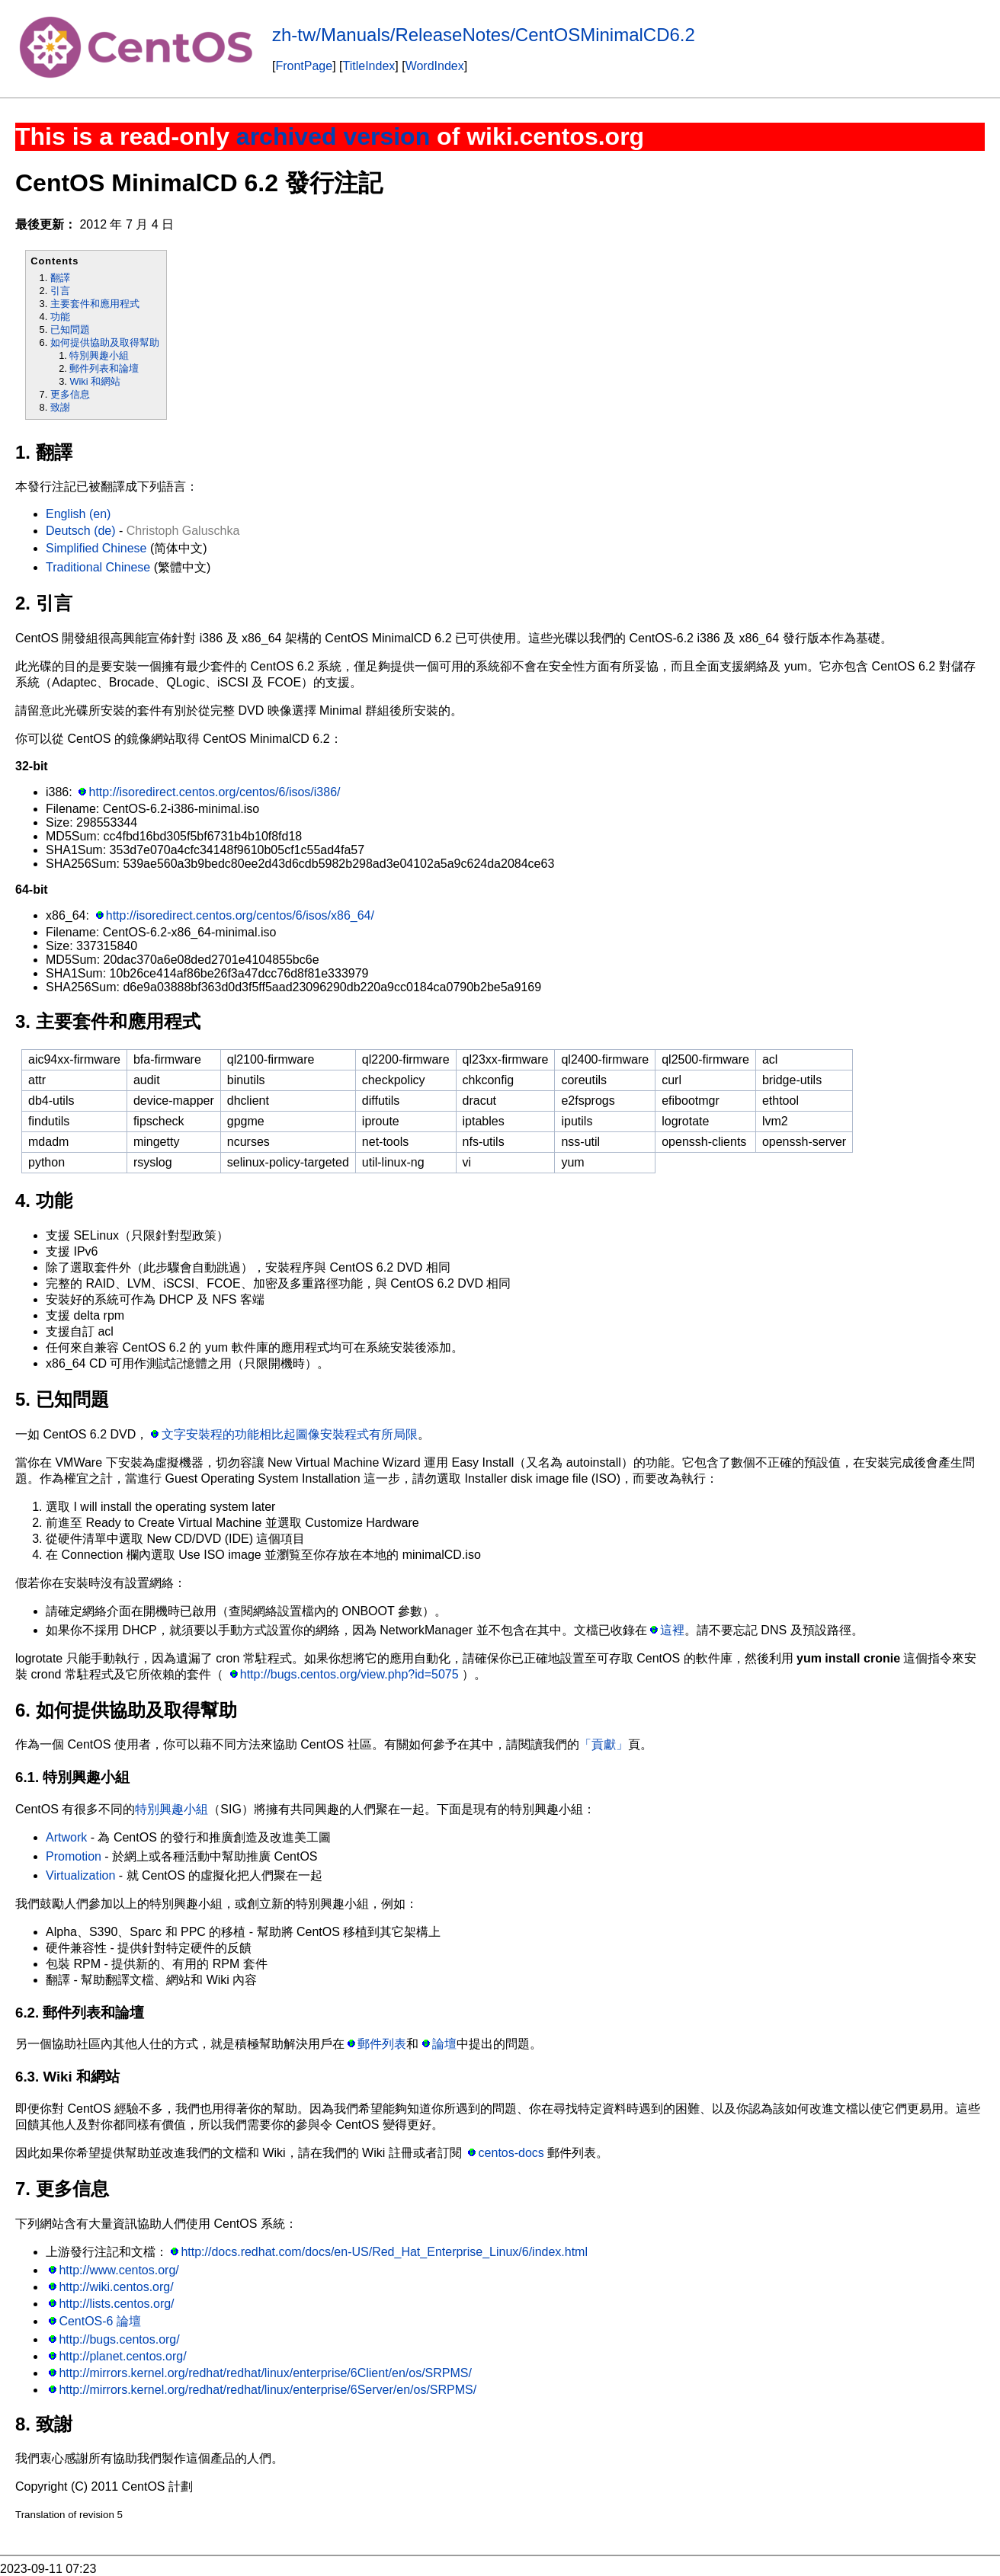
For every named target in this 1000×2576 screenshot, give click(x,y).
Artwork (66, 1837)
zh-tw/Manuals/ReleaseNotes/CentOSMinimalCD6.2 (483, 34)
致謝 (60, 407)
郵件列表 (381, 2043)
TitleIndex (369, 65)
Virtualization (80, 1875)
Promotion (73, 1856)
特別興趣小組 (99, 355)
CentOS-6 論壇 (100, 2321)
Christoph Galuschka (183, 530)
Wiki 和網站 (94, 381)
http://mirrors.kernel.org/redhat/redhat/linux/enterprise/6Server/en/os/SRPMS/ (267, 2389)
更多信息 (70, 394)
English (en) (78, 513)
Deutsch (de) (81, 530)
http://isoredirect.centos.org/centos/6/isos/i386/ (215, 792)
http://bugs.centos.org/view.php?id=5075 (349, 1674)
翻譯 (60, 277)
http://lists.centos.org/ (116, 2303)
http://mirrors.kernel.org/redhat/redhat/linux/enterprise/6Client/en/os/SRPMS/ (265, 2372)
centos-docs (511, 2152)
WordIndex (434, 65)
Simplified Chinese (96, 548)
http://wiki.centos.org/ (116, 2286)
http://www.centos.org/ (118, 2270)
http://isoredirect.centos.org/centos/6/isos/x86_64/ (240, 915)
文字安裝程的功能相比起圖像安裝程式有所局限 (290, 1434)
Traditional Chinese (98, 567)
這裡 (672, 1630)
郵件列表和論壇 (104, 368)
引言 (60, 290)
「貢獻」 (603, 1744)
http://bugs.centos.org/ (119, 2339)
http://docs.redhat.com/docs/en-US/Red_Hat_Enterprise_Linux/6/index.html (384, 2251)
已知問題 (70, 329)
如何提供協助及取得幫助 (104, 342)
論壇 (444, 2043)
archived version (333, 136)
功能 (60, 316)
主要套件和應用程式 (94, 303)
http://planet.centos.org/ (122, 2356)
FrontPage (303, 65)
